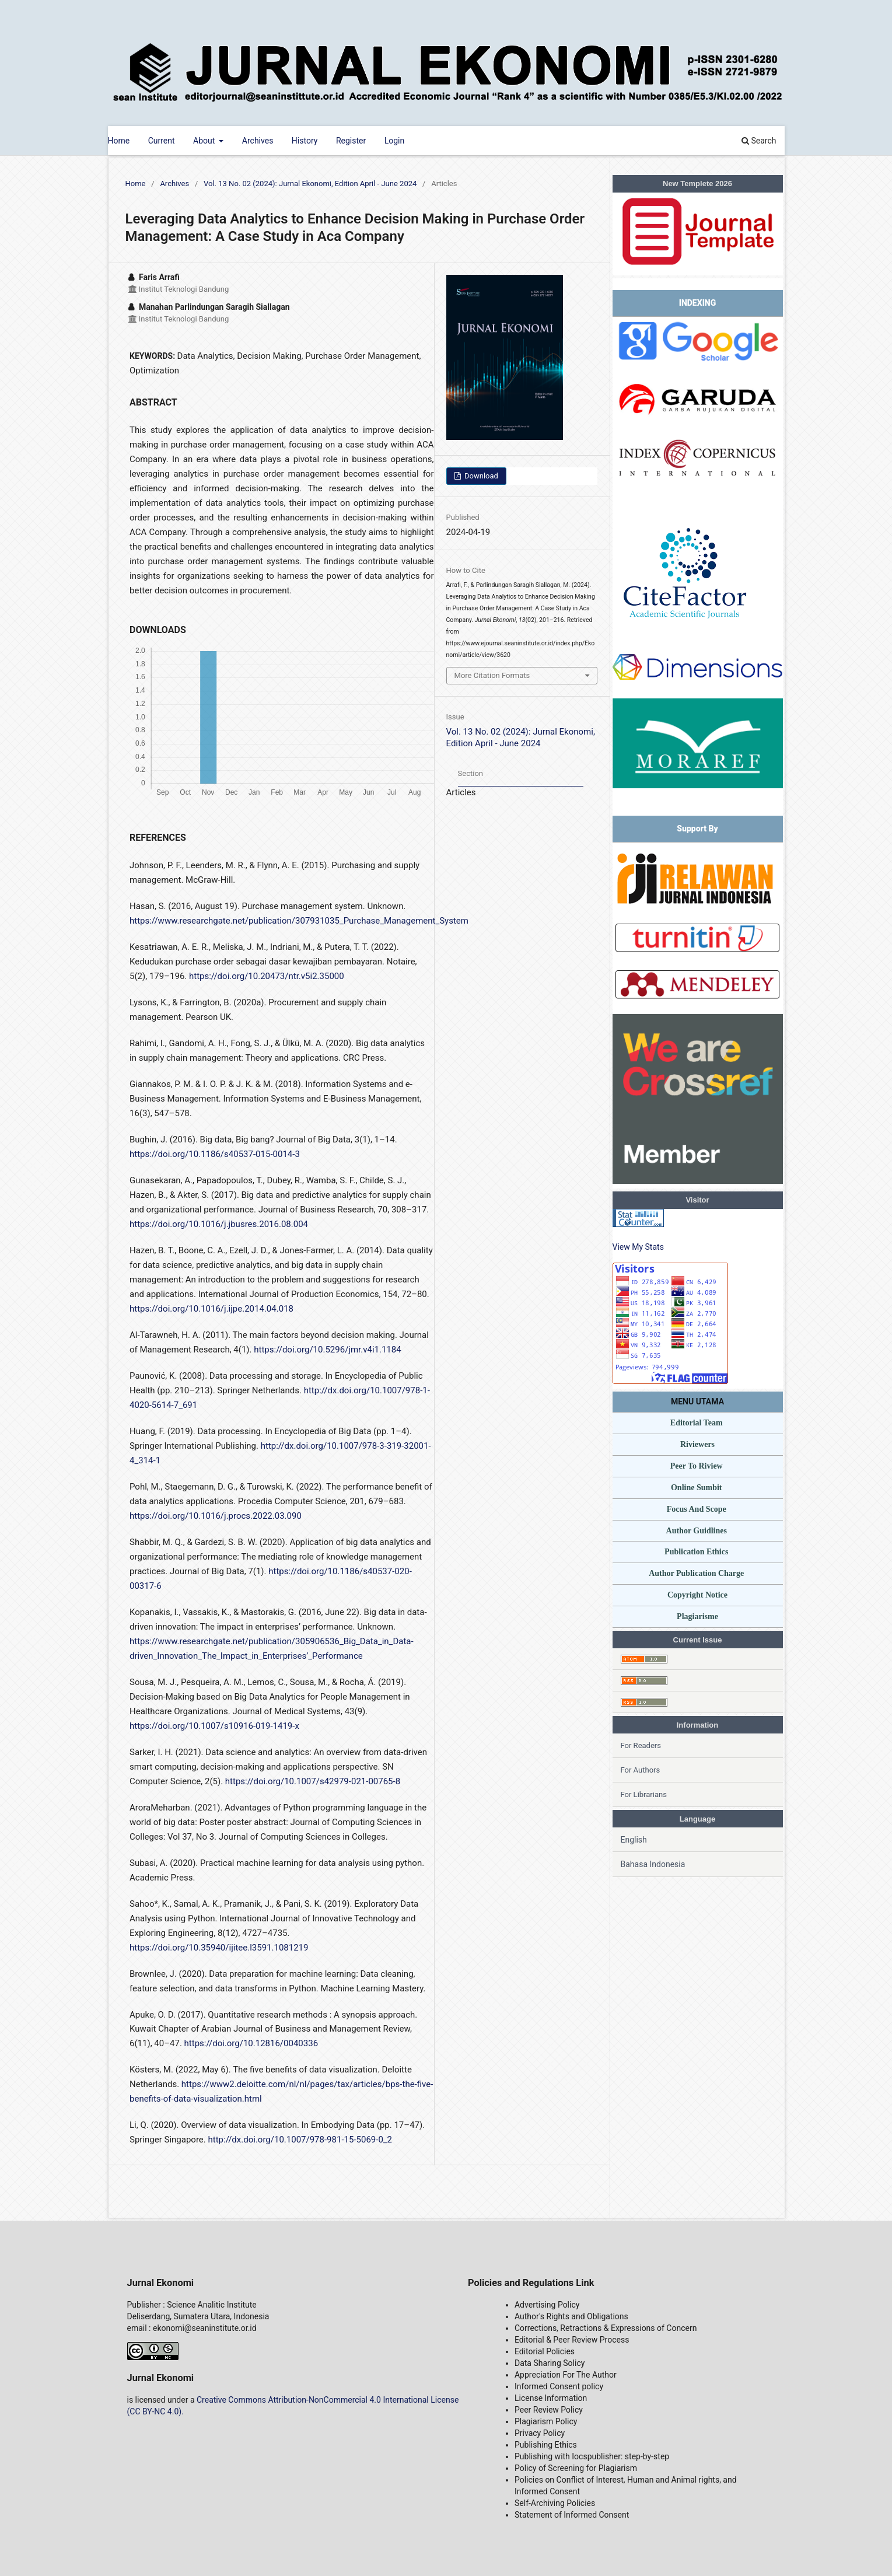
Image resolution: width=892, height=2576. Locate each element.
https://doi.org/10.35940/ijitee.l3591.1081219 (219, 1947)
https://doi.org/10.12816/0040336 (251, 2043)
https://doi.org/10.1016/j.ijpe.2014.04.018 (211, 1308)
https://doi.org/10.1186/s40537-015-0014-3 (215, 1154)
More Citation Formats (492, 675)
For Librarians (644, 1794)
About (205, 140)
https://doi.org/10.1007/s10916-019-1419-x (214, 1726)
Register (351, 140)
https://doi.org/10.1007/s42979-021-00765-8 (312, 1781)
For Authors (640, 1770)
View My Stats (638, 1247)
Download (480, 475)
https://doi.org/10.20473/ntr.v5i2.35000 (266, 976)
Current (161, 140)
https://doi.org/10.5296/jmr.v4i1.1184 (327, 1349)
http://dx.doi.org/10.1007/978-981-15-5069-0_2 (300, 2139)
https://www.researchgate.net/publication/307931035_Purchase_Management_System (299, 920)
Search (758, 140)
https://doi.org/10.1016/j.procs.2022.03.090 (216, 1516)
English (634, 1839)
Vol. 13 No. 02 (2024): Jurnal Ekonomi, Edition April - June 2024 (310, 183)
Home (119, 140)
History (305, 140)
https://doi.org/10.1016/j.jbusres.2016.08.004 (219, 1224)
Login (394, 140)
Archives (258, 140)
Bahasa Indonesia (653, 1864)
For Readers (641, 1745)
